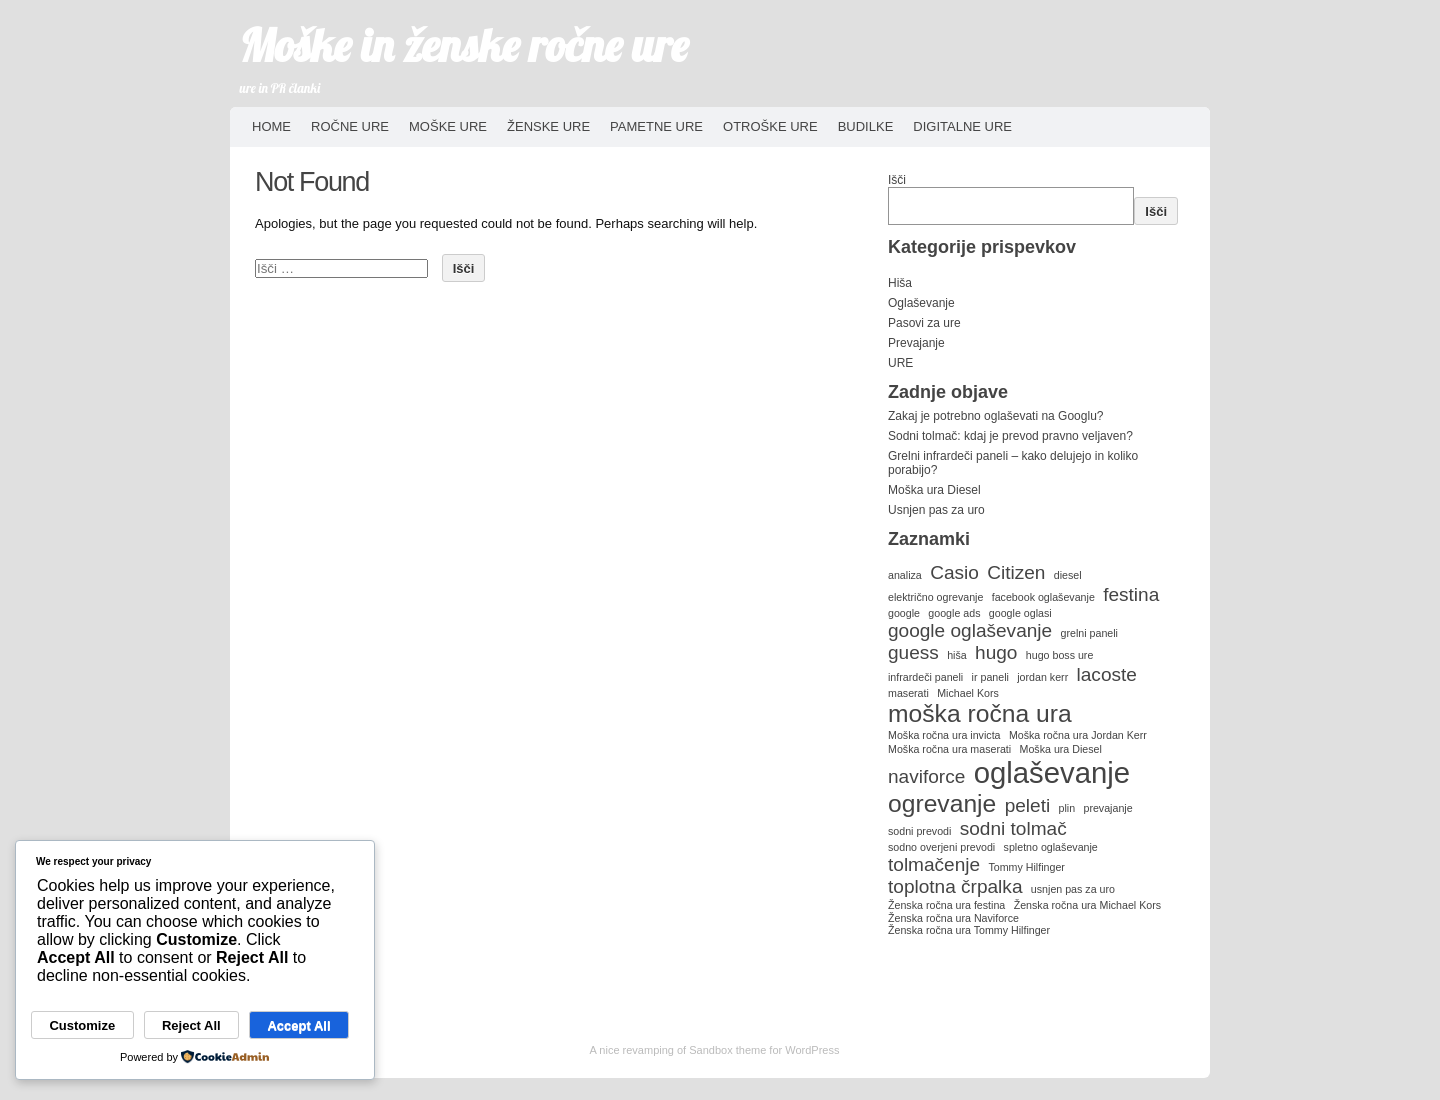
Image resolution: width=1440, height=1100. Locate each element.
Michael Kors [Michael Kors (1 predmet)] (968, 693)
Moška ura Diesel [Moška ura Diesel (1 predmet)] (1061, 749)
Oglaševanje (921, 303)
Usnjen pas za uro (936, 510)
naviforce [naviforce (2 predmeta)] (926, 776)
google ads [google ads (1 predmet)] (954, 613)
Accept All (298, 1025)
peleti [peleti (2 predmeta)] (1028, 805)
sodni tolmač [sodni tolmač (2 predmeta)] (1013, 828)
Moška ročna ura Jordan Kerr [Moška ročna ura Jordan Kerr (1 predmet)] (1078, 735)
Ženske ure (548, 126)
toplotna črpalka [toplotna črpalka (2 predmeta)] (955, 886)
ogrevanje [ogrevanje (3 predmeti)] (942, 803)
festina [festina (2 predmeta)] (1131, 594)
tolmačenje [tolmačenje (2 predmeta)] (934, 864)
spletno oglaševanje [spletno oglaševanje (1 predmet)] (1051, 847)
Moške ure (448, 126)
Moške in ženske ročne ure (464, 45)
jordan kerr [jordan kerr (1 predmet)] (1042, 677)
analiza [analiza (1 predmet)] (905, 575)
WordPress (812, 1050)
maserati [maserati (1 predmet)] (908, 693)
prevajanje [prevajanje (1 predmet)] (1107, 808)
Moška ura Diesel (934, 490)
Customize (82, 1025)
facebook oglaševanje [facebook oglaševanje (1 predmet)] (1043, 597)
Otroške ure (770, 126)
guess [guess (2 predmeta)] (913, 652)
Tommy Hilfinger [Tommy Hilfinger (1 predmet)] (1026, 867)
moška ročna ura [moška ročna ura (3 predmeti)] (980, 713)
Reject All (191, 1025)
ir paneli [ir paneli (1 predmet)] (990, 677)
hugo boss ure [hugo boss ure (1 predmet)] (1060, 655)
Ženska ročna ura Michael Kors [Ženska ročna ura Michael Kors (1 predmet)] (1087, 905)
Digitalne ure (962, 126)
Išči (897, 180)
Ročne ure (350, 126)
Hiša (900, 283)
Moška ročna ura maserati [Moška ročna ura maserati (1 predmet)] (949, 749)
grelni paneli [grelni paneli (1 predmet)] (1089, 633)
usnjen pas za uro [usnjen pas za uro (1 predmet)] (1073, 889)
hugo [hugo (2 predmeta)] (996, 652)
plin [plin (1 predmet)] (1067, 808)
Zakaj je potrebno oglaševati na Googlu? (995, 416)
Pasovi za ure (924, 323)
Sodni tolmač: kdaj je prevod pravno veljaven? (1010, 436)
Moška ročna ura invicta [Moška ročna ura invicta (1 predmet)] (944, 735)
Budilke (866, 126)
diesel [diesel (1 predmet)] (1068, 575)
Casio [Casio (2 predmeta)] (954, 572)
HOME (271, 126)
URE (900, 363)
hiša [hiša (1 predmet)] (957, 655)
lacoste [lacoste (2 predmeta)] (1107, 674)
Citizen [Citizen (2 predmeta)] (1016, 572)
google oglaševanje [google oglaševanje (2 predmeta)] (970, 630)
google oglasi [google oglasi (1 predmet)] (1020, 613)
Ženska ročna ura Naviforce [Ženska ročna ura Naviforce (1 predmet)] (953, 918)
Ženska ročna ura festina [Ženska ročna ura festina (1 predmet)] (946, 905)
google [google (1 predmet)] (904, 613)
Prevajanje (916, 343)
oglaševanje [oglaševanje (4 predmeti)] (1052, 772)
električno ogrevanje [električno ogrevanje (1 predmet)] (935, 597)
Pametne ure (656, 126)
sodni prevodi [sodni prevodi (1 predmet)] (919, 831)
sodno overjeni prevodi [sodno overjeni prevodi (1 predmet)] (941, 847)
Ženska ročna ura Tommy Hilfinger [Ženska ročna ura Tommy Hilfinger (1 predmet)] (969, 930)
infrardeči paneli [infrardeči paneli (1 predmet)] (925, 677)
